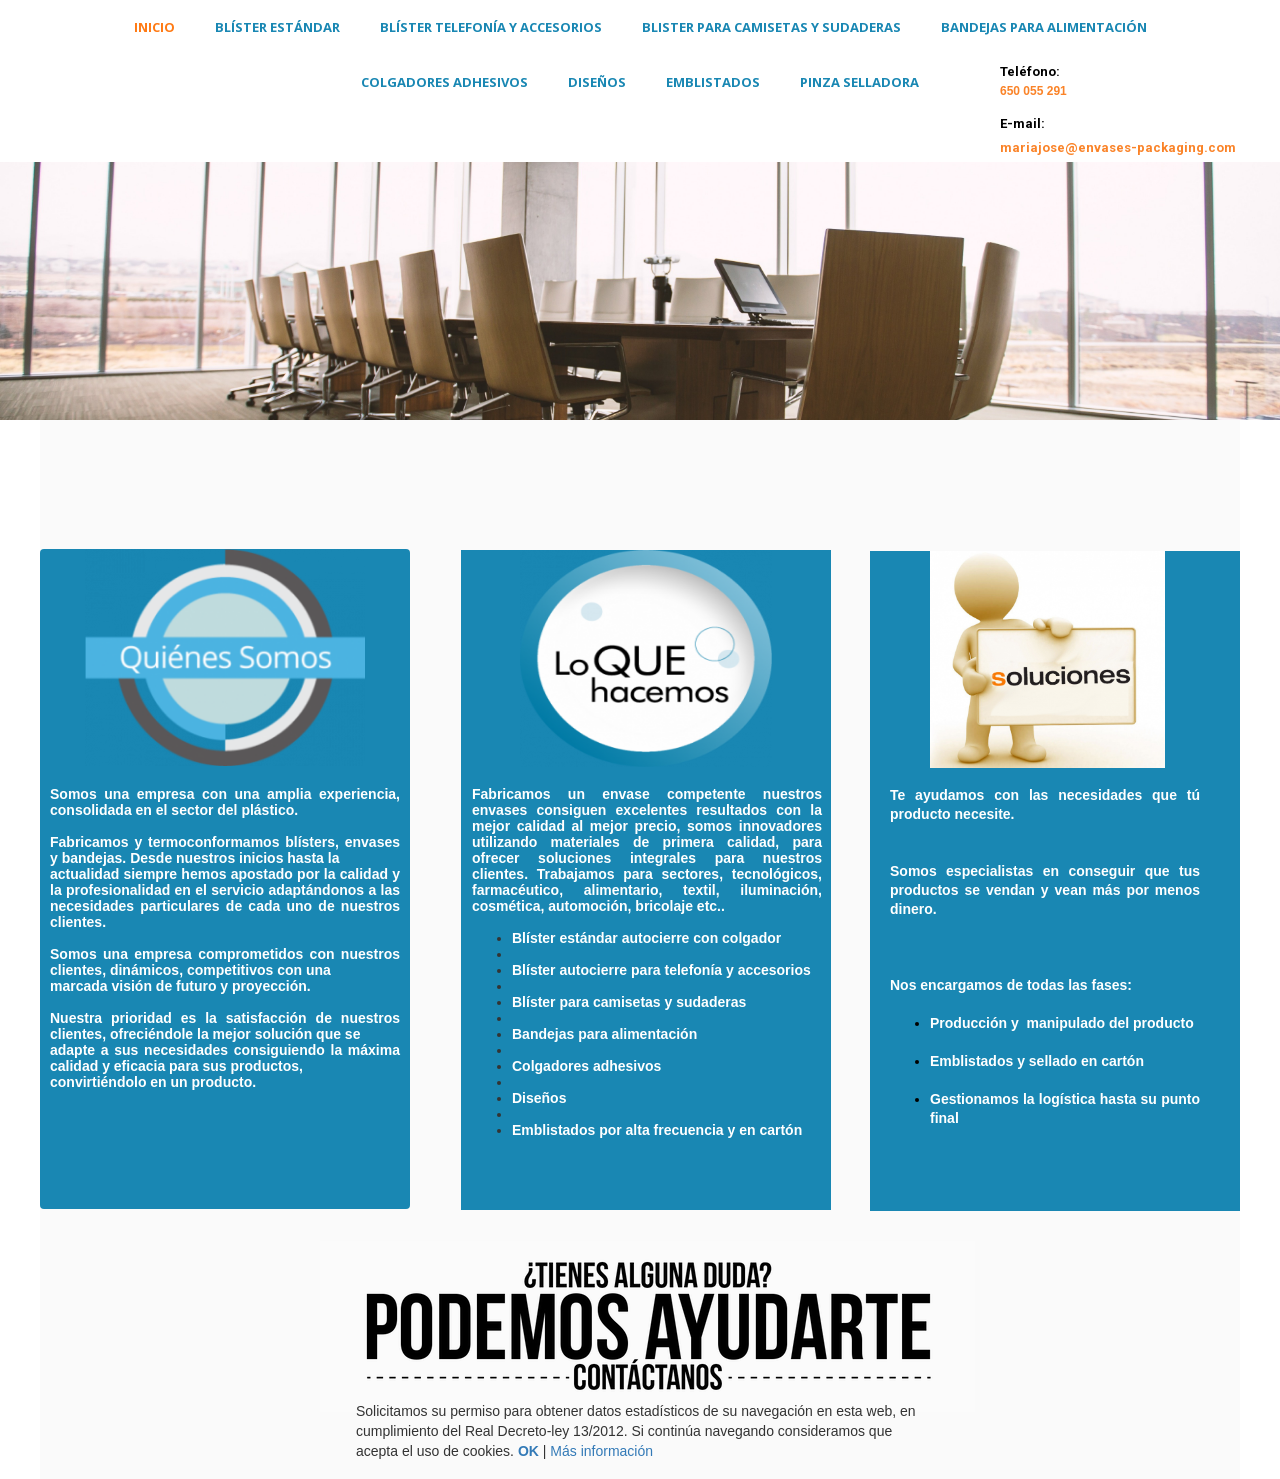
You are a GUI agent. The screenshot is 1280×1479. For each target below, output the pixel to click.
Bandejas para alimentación (1044, 27)
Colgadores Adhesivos (444, 82)
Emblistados (713, 82)
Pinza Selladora (859, 82)
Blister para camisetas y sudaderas (771, 27)
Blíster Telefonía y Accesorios (491, 27)
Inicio (154, 27)
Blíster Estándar (277, 27)
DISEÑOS (597, 82)
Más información (601, 1451)
